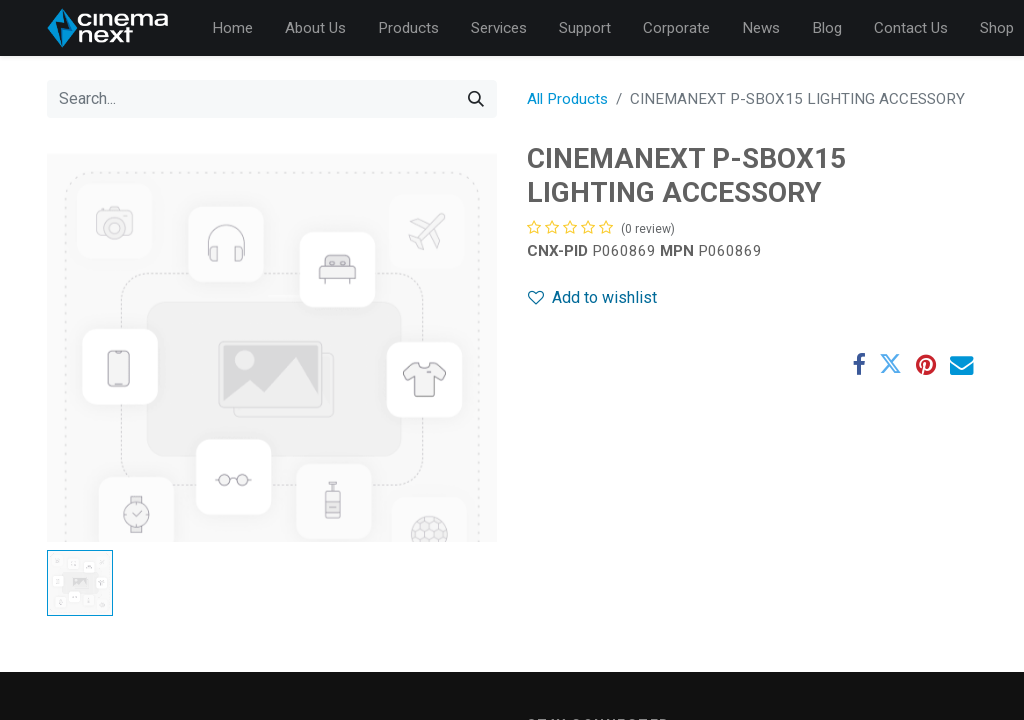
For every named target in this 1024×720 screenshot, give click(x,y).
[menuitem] (232, 28)
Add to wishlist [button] (592, 297)
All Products (567, 99)
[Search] (476, 99)
